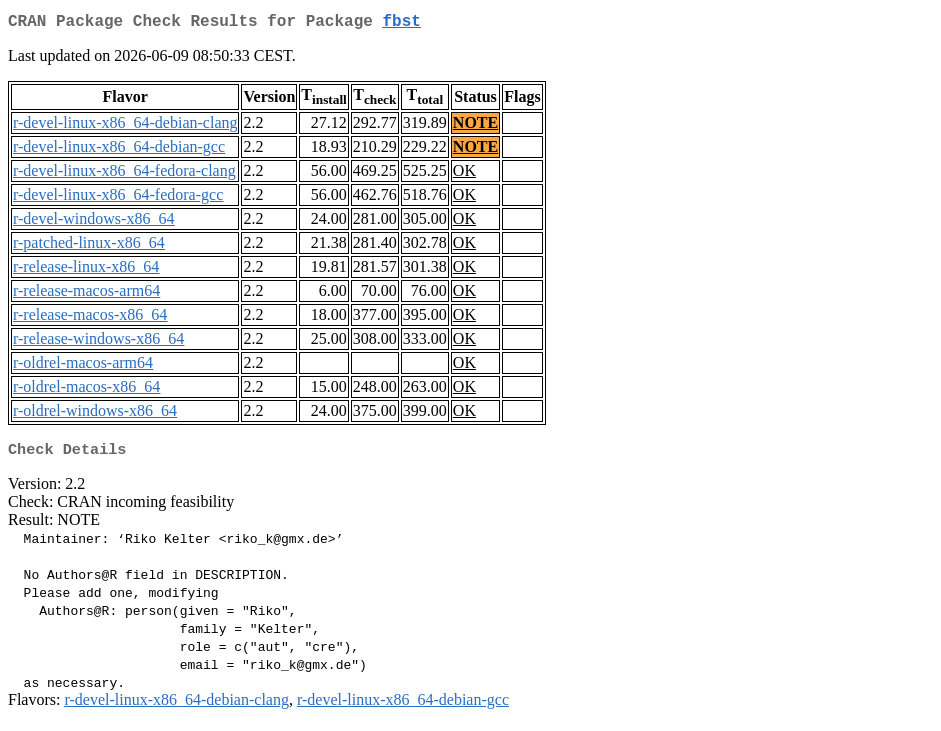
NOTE (475, 126)
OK (464, 174)
